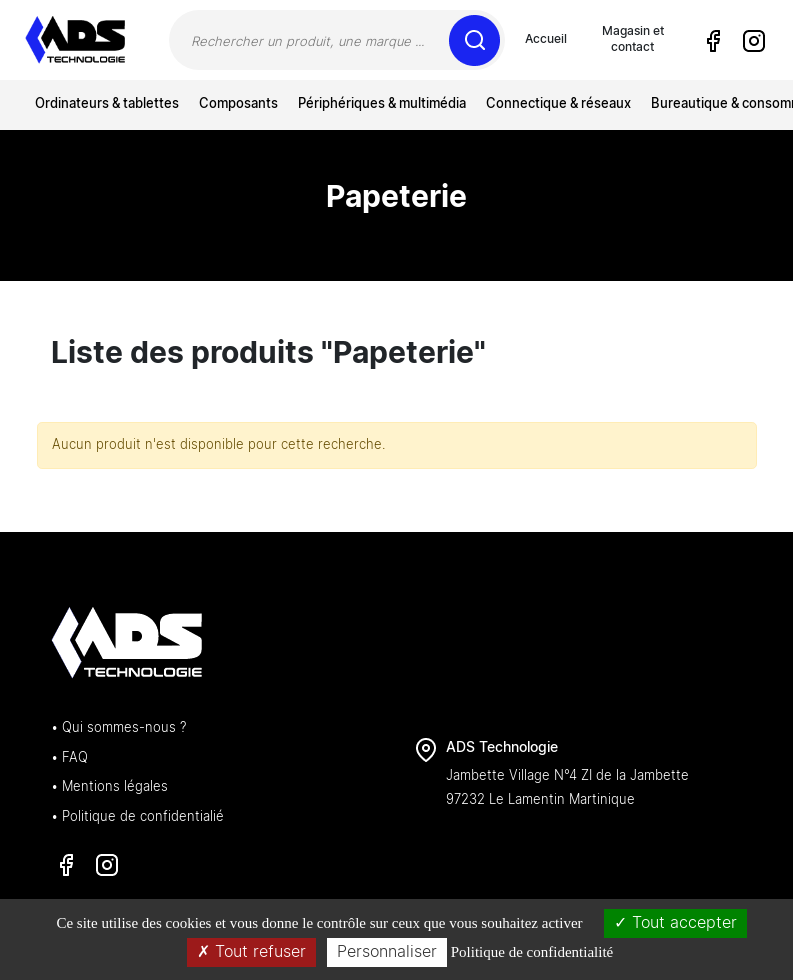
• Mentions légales (109, 787)
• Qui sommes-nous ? (118, 728)
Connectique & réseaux (558, 104)
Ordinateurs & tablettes (107, 104)
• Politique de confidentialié (137, 817)
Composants (238, 104)
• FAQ (69, 758)
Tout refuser (251, 952)
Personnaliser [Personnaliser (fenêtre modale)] (387, 952)
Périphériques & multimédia (382, 104)
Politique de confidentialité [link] (532, 952)
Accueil (546, 39)
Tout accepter (675, 923)
